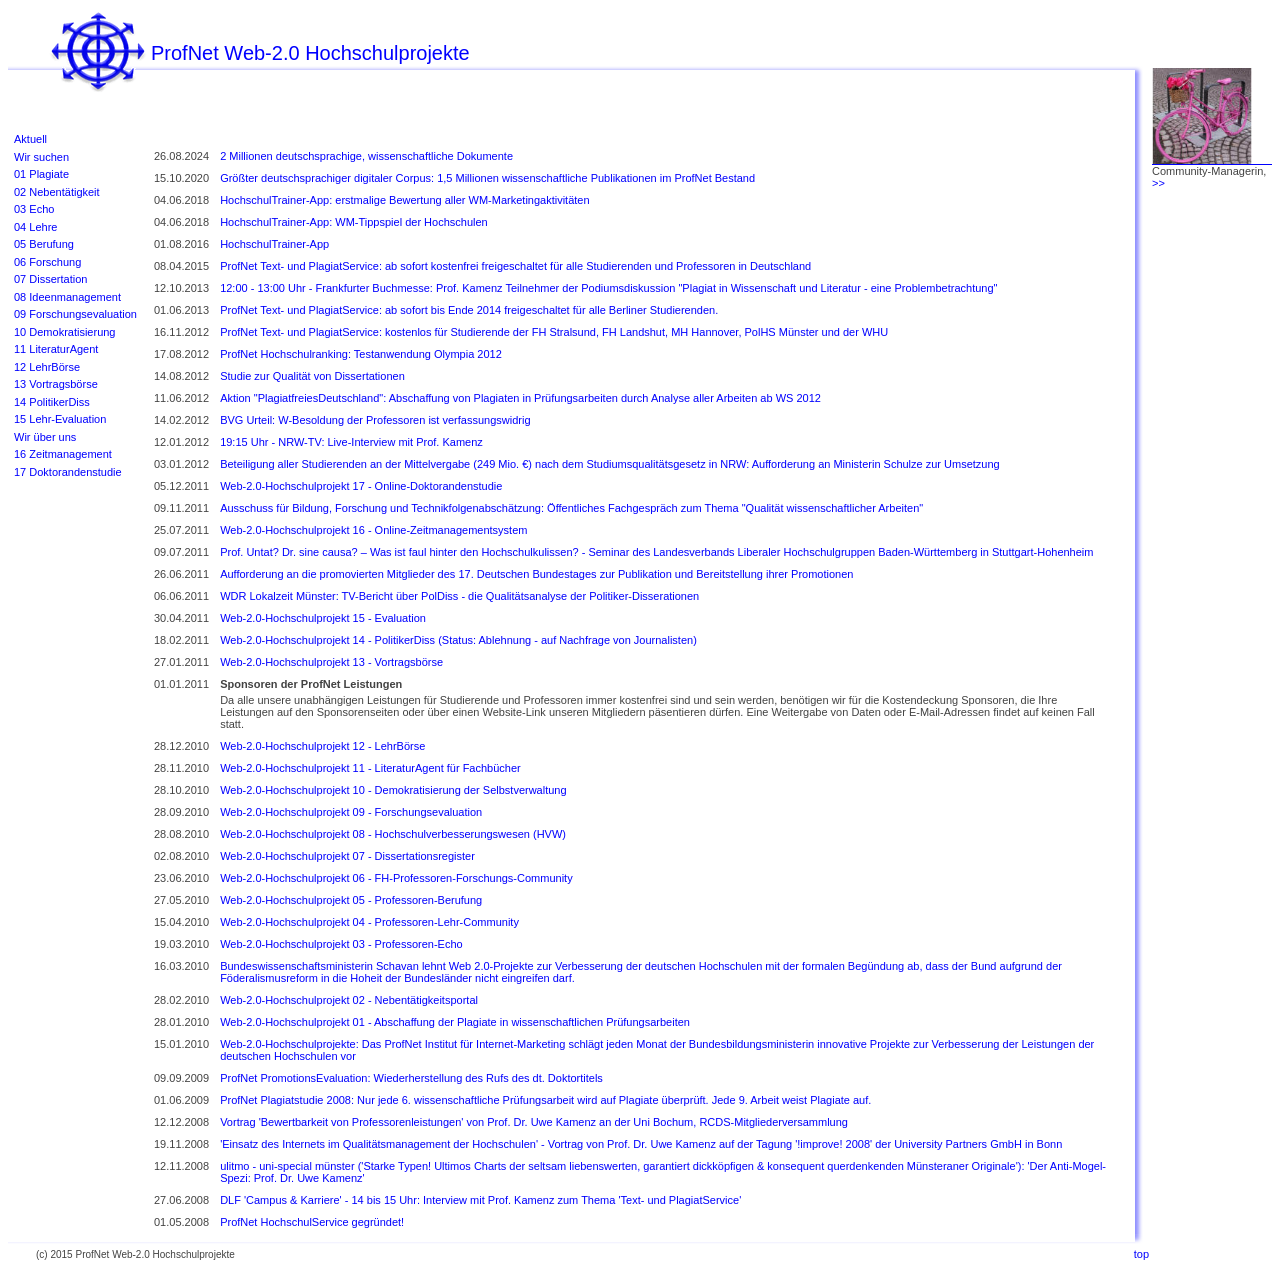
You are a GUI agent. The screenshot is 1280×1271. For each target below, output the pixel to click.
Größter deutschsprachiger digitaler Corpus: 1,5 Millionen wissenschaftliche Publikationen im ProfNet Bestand (487, 178)
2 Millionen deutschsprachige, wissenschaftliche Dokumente (366, 156)
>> (1158, 183)
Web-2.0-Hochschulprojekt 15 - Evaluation (323, 618)
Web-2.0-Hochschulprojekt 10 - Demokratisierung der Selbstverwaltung (393, 790)
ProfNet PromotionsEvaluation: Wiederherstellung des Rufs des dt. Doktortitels (411, 1078)
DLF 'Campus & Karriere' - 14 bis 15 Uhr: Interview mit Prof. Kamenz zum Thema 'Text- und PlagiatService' (480, 1200)
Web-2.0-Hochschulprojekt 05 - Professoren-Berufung (351, 900)
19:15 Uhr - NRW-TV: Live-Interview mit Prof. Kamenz (351, 442)
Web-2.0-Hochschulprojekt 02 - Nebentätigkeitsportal (349, 1000)
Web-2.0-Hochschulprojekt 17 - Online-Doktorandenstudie (361, 486)
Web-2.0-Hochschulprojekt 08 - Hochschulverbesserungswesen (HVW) (393, 834)
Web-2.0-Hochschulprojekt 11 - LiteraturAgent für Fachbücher (370, 768)
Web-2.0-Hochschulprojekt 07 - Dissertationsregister (347, 856)
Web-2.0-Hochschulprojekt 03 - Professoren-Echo (341, 944)
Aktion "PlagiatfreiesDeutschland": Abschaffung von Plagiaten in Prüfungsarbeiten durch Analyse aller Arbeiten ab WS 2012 (520, 398)
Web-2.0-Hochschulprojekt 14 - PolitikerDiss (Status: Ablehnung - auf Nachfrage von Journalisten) (458, 640)
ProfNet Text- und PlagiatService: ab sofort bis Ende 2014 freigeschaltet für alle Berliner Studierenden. (469, 310)
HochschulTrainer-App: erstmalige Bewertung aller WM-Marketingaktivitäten (404, 200)
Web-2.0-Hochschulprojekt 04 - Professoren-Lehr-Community (369, 922)
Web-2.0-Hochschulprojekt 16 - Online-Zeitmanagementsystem (373, 530)
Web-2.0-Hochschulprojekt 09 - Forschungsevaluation (351, 812)
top (1141, 1254)
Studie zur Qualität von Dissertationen (312, 376)
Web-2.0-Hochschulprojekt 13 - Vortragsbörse (331, 662)
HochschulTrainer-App (274, 244)
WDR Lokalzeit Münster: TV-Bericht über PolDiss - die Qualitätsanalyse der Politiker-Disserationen (459, 596)
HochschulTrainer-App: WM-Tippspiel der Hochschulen (354, 222)
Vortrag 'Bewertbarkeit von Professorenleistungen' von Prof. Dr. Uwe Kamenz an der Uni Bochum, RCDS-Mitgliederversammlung (534, 1122)
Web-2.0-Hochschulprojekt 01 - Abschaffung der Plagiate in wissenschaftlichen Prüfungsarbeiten (455, 1022)
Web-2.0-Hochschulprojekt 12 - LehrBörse (322, 746)
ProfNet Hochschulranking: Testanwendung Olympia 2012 (361, 354)
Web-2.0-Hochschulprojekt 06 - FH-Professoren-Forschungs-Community (396, 878)
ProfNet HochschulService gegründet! (312, 1222)
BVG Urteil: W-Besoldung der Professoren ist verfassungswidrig (375, 420)
